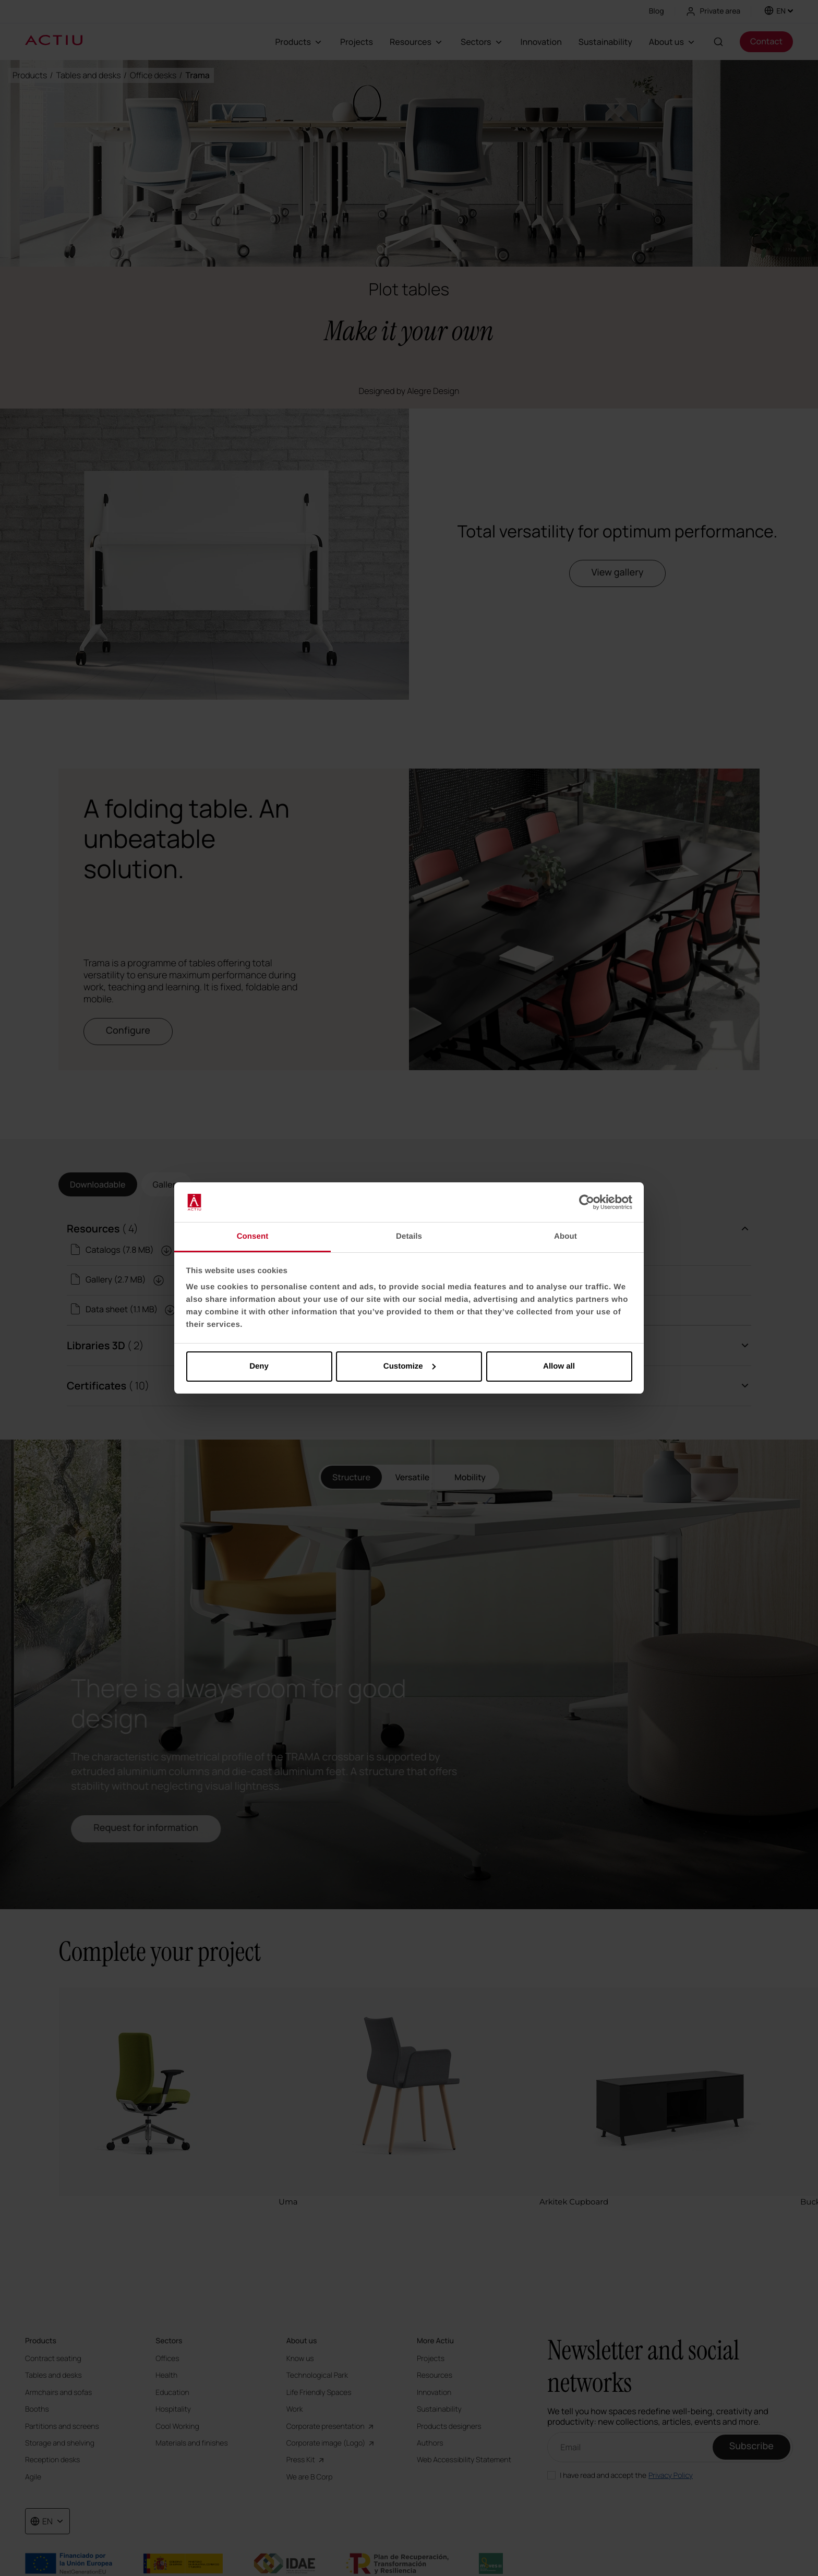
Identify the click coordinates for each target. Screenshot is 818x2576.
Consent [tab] (253, 1236)
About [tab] (565, 1236)
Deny (259, 1366)
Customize (409, 1366)
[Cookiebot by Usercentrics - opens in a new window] (586, 1202)
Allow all (559, 1366)
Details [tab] (409, 1236)
